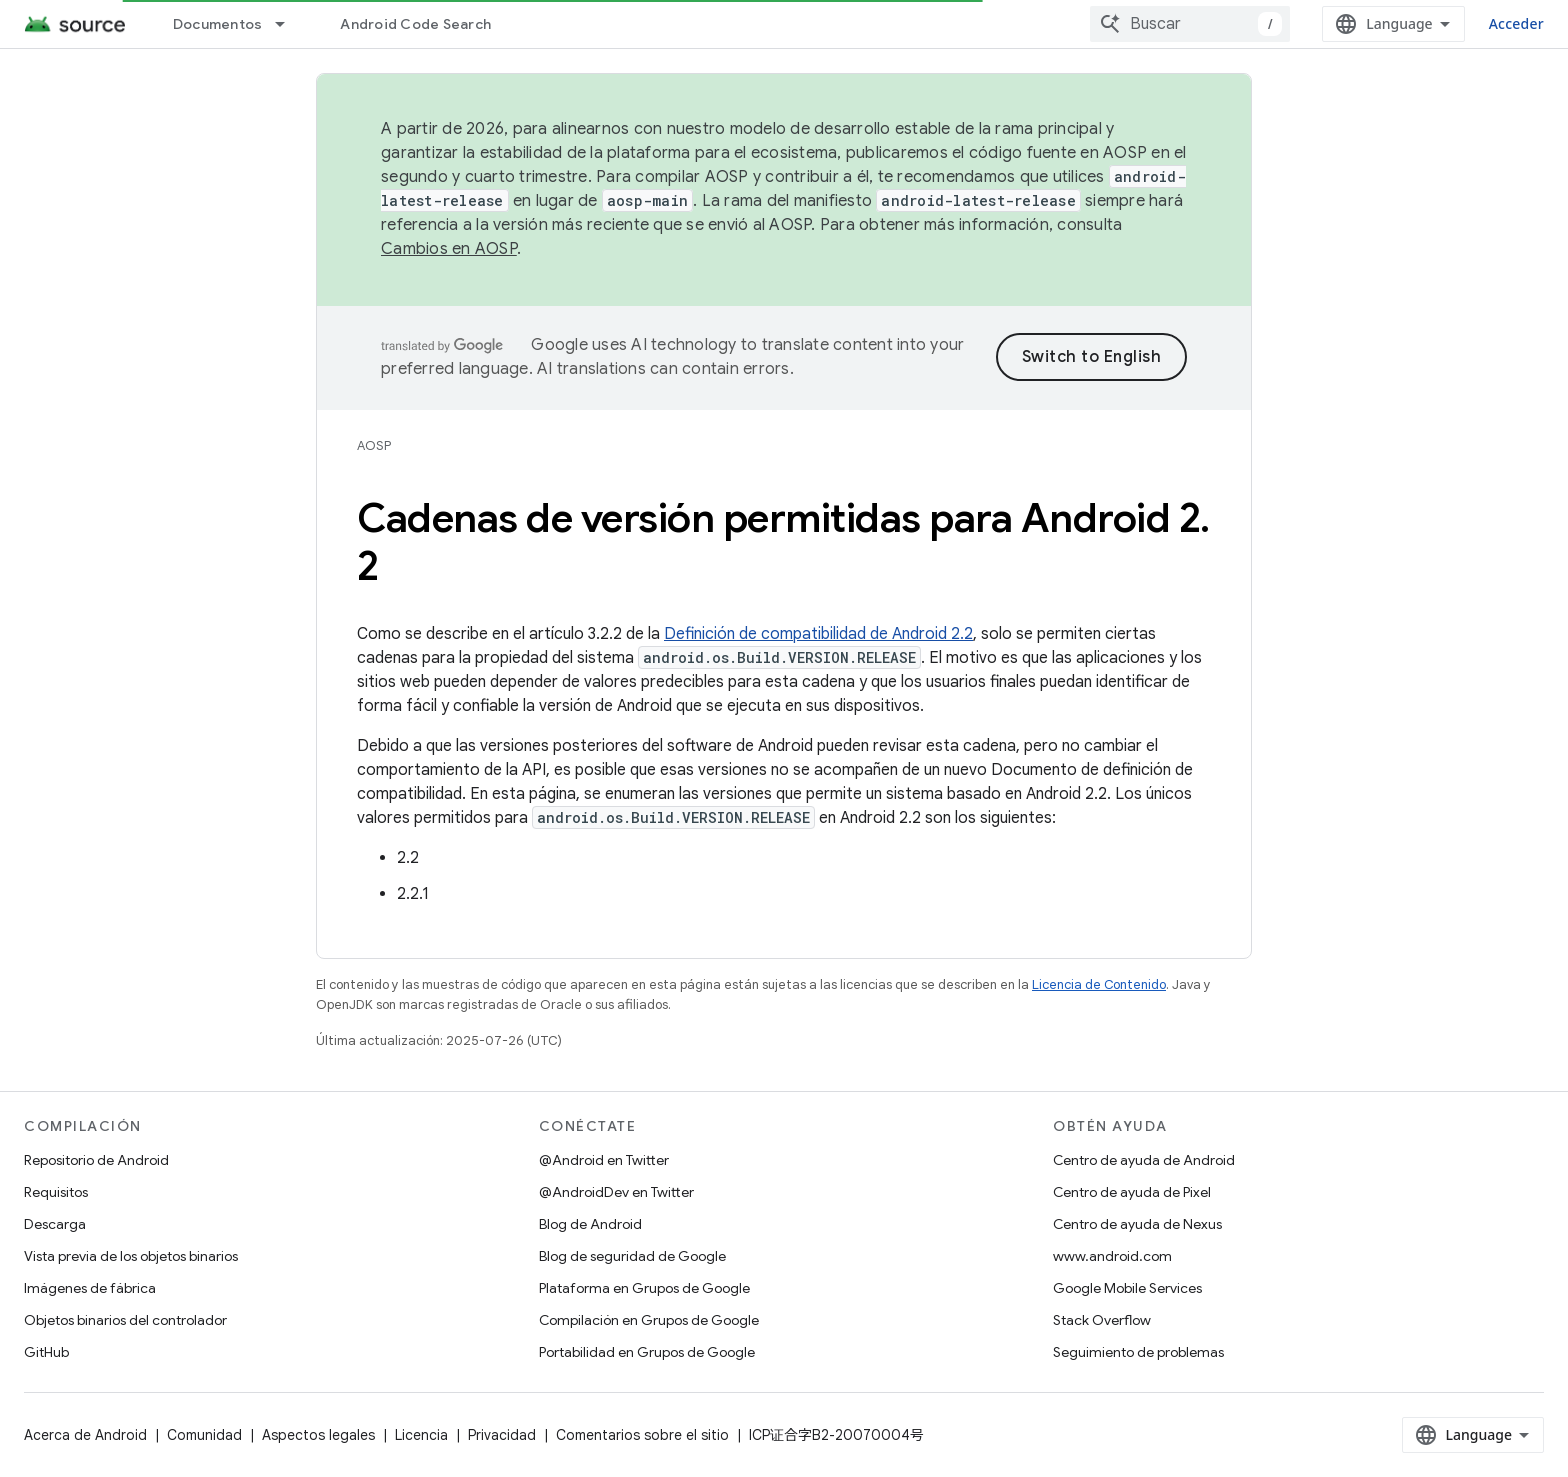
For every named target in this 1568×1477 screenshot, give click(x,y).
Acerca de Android (85, 1435)
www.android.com (1112, 1256)
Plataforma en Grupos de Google (644, 1288)
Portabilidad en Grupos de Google (647, 1352)
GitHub (46, 1352)
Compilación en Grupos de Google (649, 1320)
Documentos (218, 24)
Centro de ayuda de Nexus (1137, 1224)
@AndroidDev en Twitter (616, 1192)
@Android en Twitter (604, 1160)
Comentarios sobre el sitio (642, 1435)
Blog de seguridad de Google (632, 1256)
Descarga (55, 1224)
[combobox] (1190, 24)
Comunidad (204, 1435)
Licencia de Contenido (1099, 984)
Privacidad (502, 1435)
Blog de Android (590, 1224)
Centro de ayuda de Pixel (1132, 1192)
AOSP (374, 445)
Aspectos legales (318, 1435)
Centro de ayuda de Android (1144, 1160)
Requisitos (56, 1192)
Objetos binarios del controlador (125, 1320)
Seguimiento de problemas (1138, 1352)
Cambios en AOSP (449, 249)
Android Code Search (415, 24)
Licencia (421, 1435)
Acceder (1516, 23)
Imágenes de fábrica (90, 1288)
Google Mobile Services (1127, 1288)
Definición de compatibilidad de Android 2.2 (818, 634)
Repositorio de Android (96, 1160)
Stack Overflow (1102, 1320)
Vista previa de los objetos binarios (131, 1256)
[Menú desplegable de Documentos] (289, 24)
